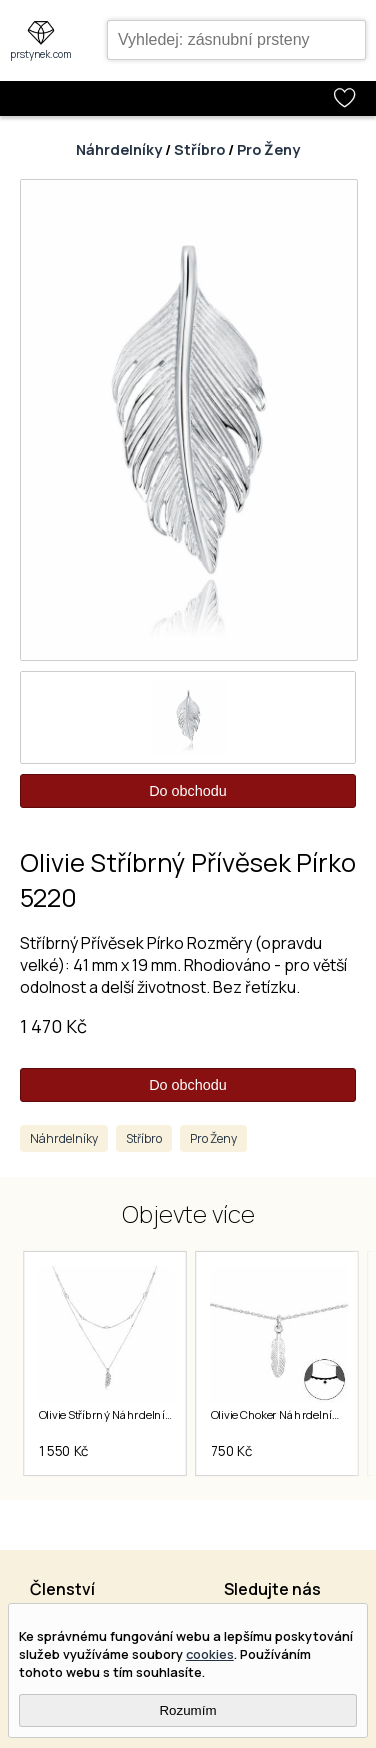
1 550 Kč (63, 1451)
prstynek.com (41, 54)
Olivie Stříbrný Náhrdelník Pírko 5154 (131, 1415)
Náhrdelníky (119, 149)
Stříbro (199, 149)
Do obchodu (188, 791)
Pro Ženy (268, 149)
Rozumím (187, 1710)
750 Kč (231, 1451)
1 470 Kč (53, 1026)
